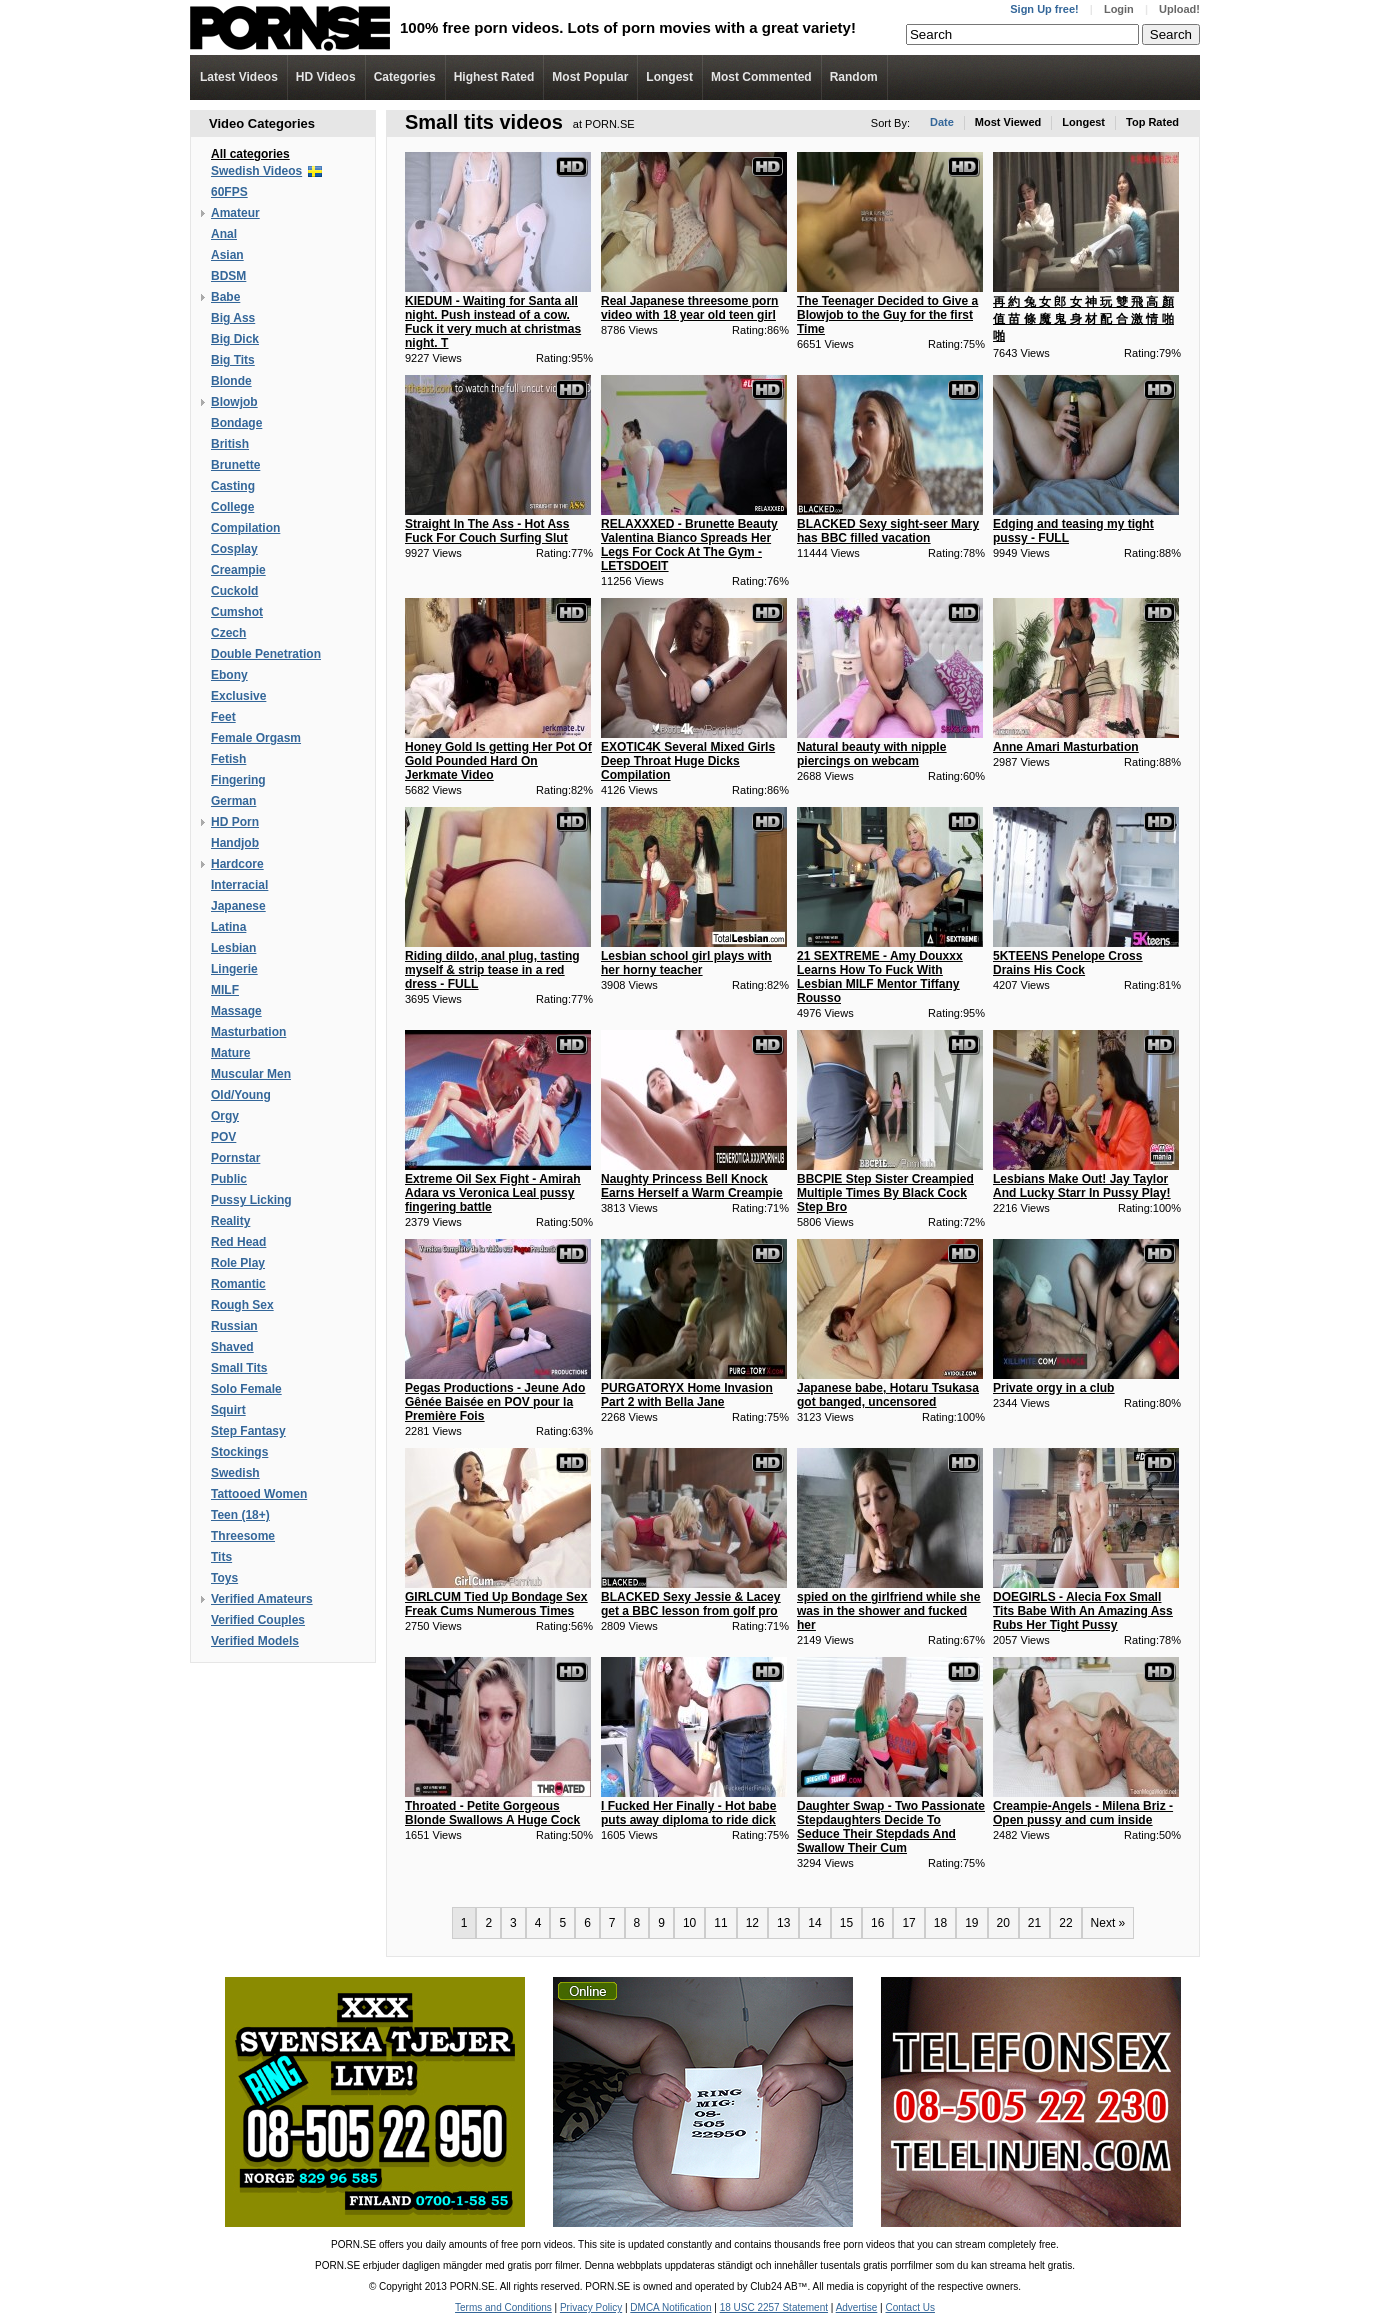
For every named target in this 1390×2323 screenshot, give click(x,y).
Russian (234, 1326)
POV (223, 1137)
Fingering (238, 780)
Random (854, 77)
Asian (227, 255)
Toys (224, 1578)
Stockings (239, 1452)
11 (720, 1923)
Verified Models (255, 1641)
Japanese (238, 906)
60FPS (229, 192)
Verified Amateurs (262, 1599)
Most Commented (761, 77)
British (230, 444)
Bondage (236, 423)
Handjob (235, 843)
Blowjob (234, 402)
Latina (228, 927)
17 (908, 1923)
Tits (221, 1557)
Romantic (238, 1284)
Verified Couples (258, 1620)
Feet (223, 717)
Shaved (232, 1347)
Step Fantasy (248, 1431)
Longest (669, 77)
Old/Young (241, 1095)
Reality (230, 1221)
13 (783, 1923)
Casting (233, 486)
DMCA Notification (670, 2307)
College (232, 507)
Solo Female (246, 1389)
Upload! (1179, 9)
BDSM (228, 276)
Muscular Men (251, 1074)
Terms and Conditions (503, 2307)
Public (229, 1179)
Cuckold (234, 591)
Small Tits (239, 1368)
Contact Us (909, 2307)
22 (1065, 1923)
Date (942, 122)
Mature (230, 1053)
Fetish (228, 759)
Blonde (231, 381)
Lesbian (233, 948)
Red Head (238, 1242)
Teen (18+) (240, 1515)
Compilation (245, 528)
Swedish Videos (256, 171)
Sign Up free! (1044, 9)
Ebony (229, 675)
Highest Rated (494, 77)
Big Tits (233, 360)
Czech (228, 633)
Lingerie (234, 969)
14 (814, 1923)
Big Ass (233, 318)
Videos (326, 77)
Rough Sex (242, 1305)
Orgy (225, 1116)
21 (1034, 1923)
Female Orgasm (256, 738)
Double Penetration (266, 654)
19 (971, 1923)
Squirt (228, 1410)
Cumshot (237, 612)
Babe (225, 297)
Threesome (243, 1536)
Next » (1108, 1923)
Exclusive (238, 696)
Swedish (235, 1473)
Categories (405, 77)
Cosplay (234, 549)
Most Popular (590, 77)
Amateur (235, 213)
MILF (225, 990)
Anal (224, 234)
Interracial (239, 885)
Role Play (238, 1263)
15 (846, 1923)
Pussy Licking (251, 1200)
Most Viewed (1008, 122)
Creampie (238, 570)
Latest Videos (239, 77)
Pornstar (235, 1158)
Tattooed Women (259, 1494)
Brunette (235, 465)
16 (877, 1923)
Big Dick (235, 339)
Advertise (857, 2307)
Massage (236, 1011)
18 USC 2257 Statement (774, 2307)
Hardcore (237, 864)
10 (689, 1923)
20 (1003, 1923)
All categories (250, 154)
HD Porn (235, 822)
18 (940, 1923)
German (233, 801)
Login (1119, 9)
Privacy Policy (591, 2307)
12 (752, 1923)
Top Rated (1152, 122)
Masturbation (248, 1032)
